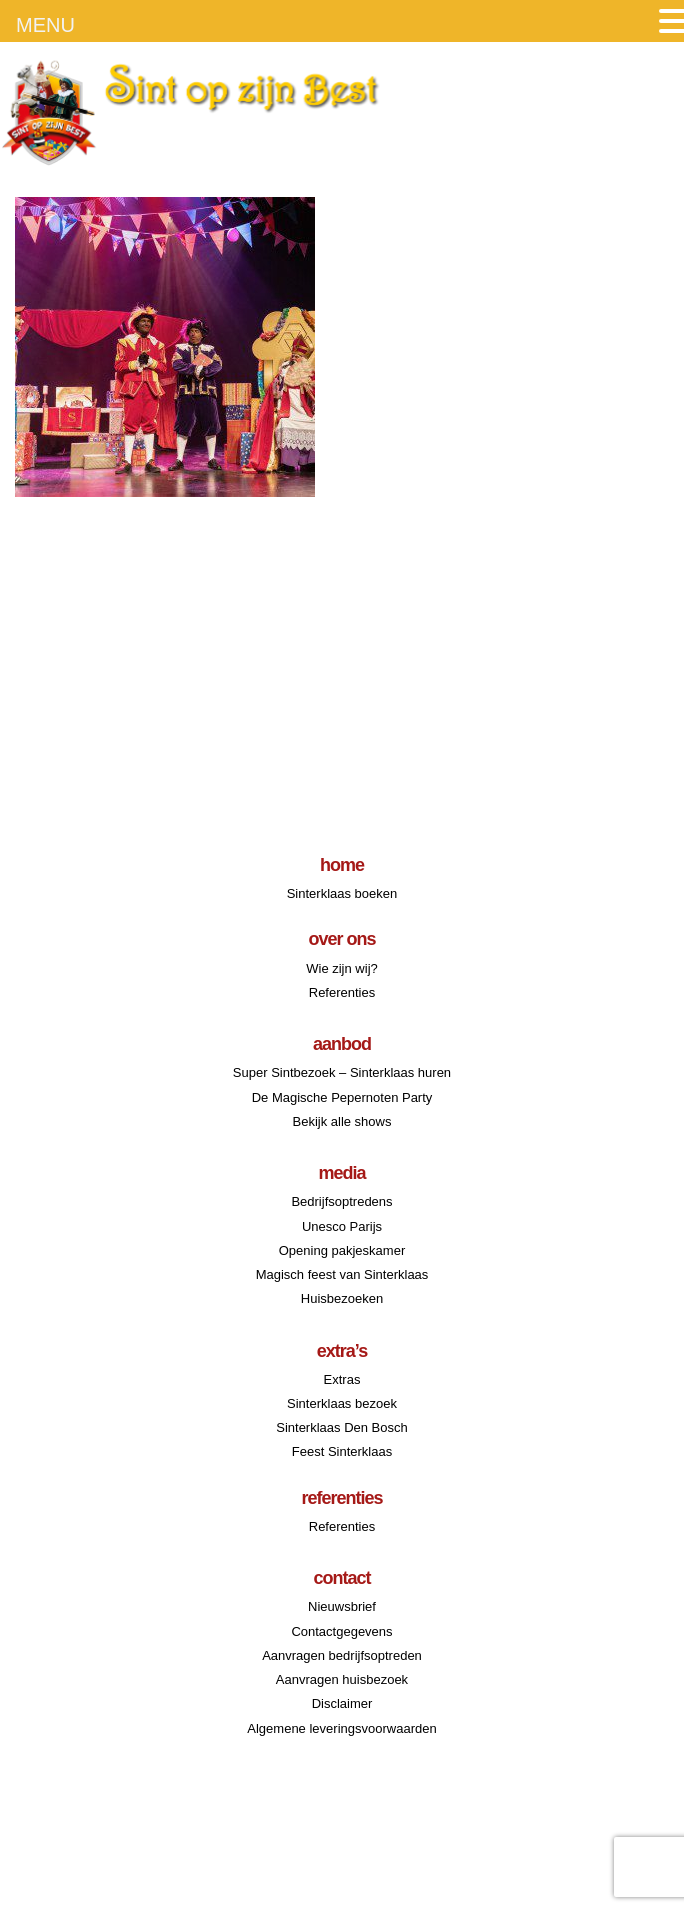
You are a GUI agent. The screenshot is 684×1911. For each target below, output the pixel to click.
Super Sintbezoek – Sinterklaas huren (342, 1072)
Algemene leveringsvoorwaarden (341, 1728)
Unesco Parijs (342, 1226)
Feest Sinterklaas (342, 1451)
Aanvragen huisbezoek (342, 1679)
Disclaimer (342, 1703)
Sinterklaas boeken (342, 893)
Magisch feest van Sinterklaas (342, 1274)
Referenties (342, 992)
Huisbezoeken (342, 1298)
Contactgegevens (341, 1631)
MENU (45, 25)
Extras (342, 1379)
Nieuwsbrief (342, 1606)
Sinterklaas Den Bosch (342, 1427)
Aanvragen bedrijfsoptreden (342, 1655)
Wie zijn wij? (342, 968)
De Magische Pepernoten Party (342, 1097)
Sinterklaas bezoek (342, 1403)
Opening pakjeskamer (342, 1250)
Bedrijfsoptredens (341, 1201)
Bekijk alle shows (341, 1121)
